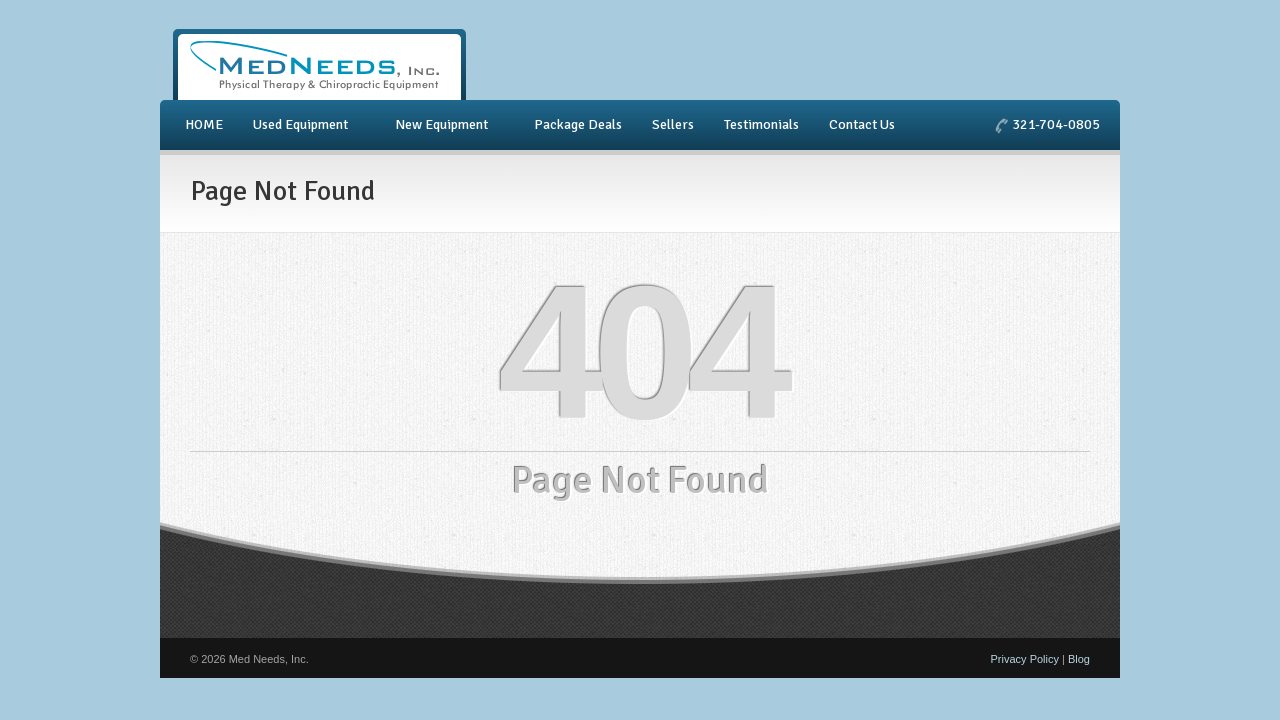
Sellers (673, 124)
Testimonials (761, 124)
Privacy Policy (1025, 659)
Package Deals (578, 124)
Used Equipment (303, 125)
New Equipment (444, 125)
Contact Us (862, 124)
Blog (1079, 659)
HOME (204, 124)
